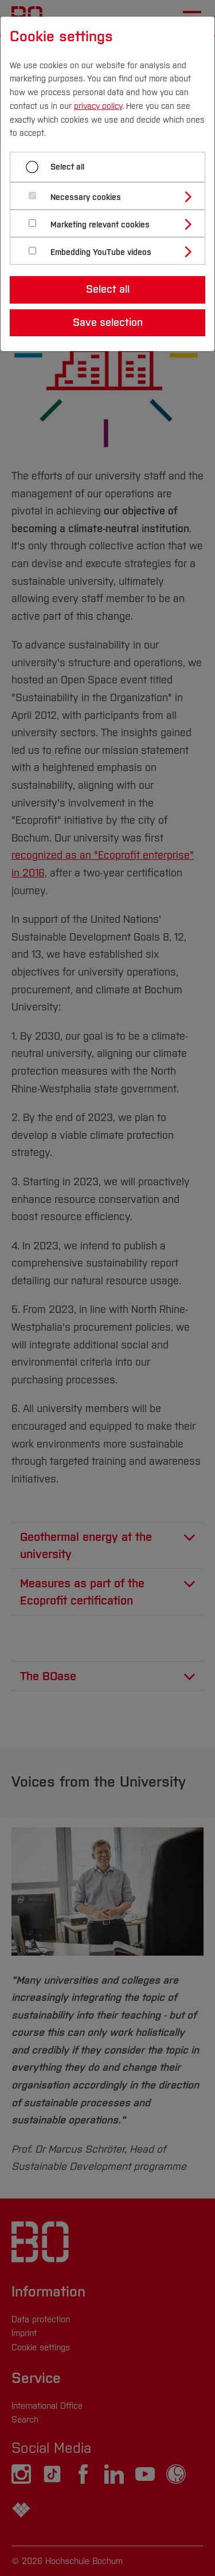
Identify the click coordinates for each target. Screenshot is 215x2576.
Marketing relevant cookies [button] (100, 225)
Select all (67, 167)
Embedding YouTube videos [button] (100, 252)
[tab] (112, 195)
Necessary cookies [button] (85, 197)
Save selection (108, 322)
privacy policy (98, 106)
